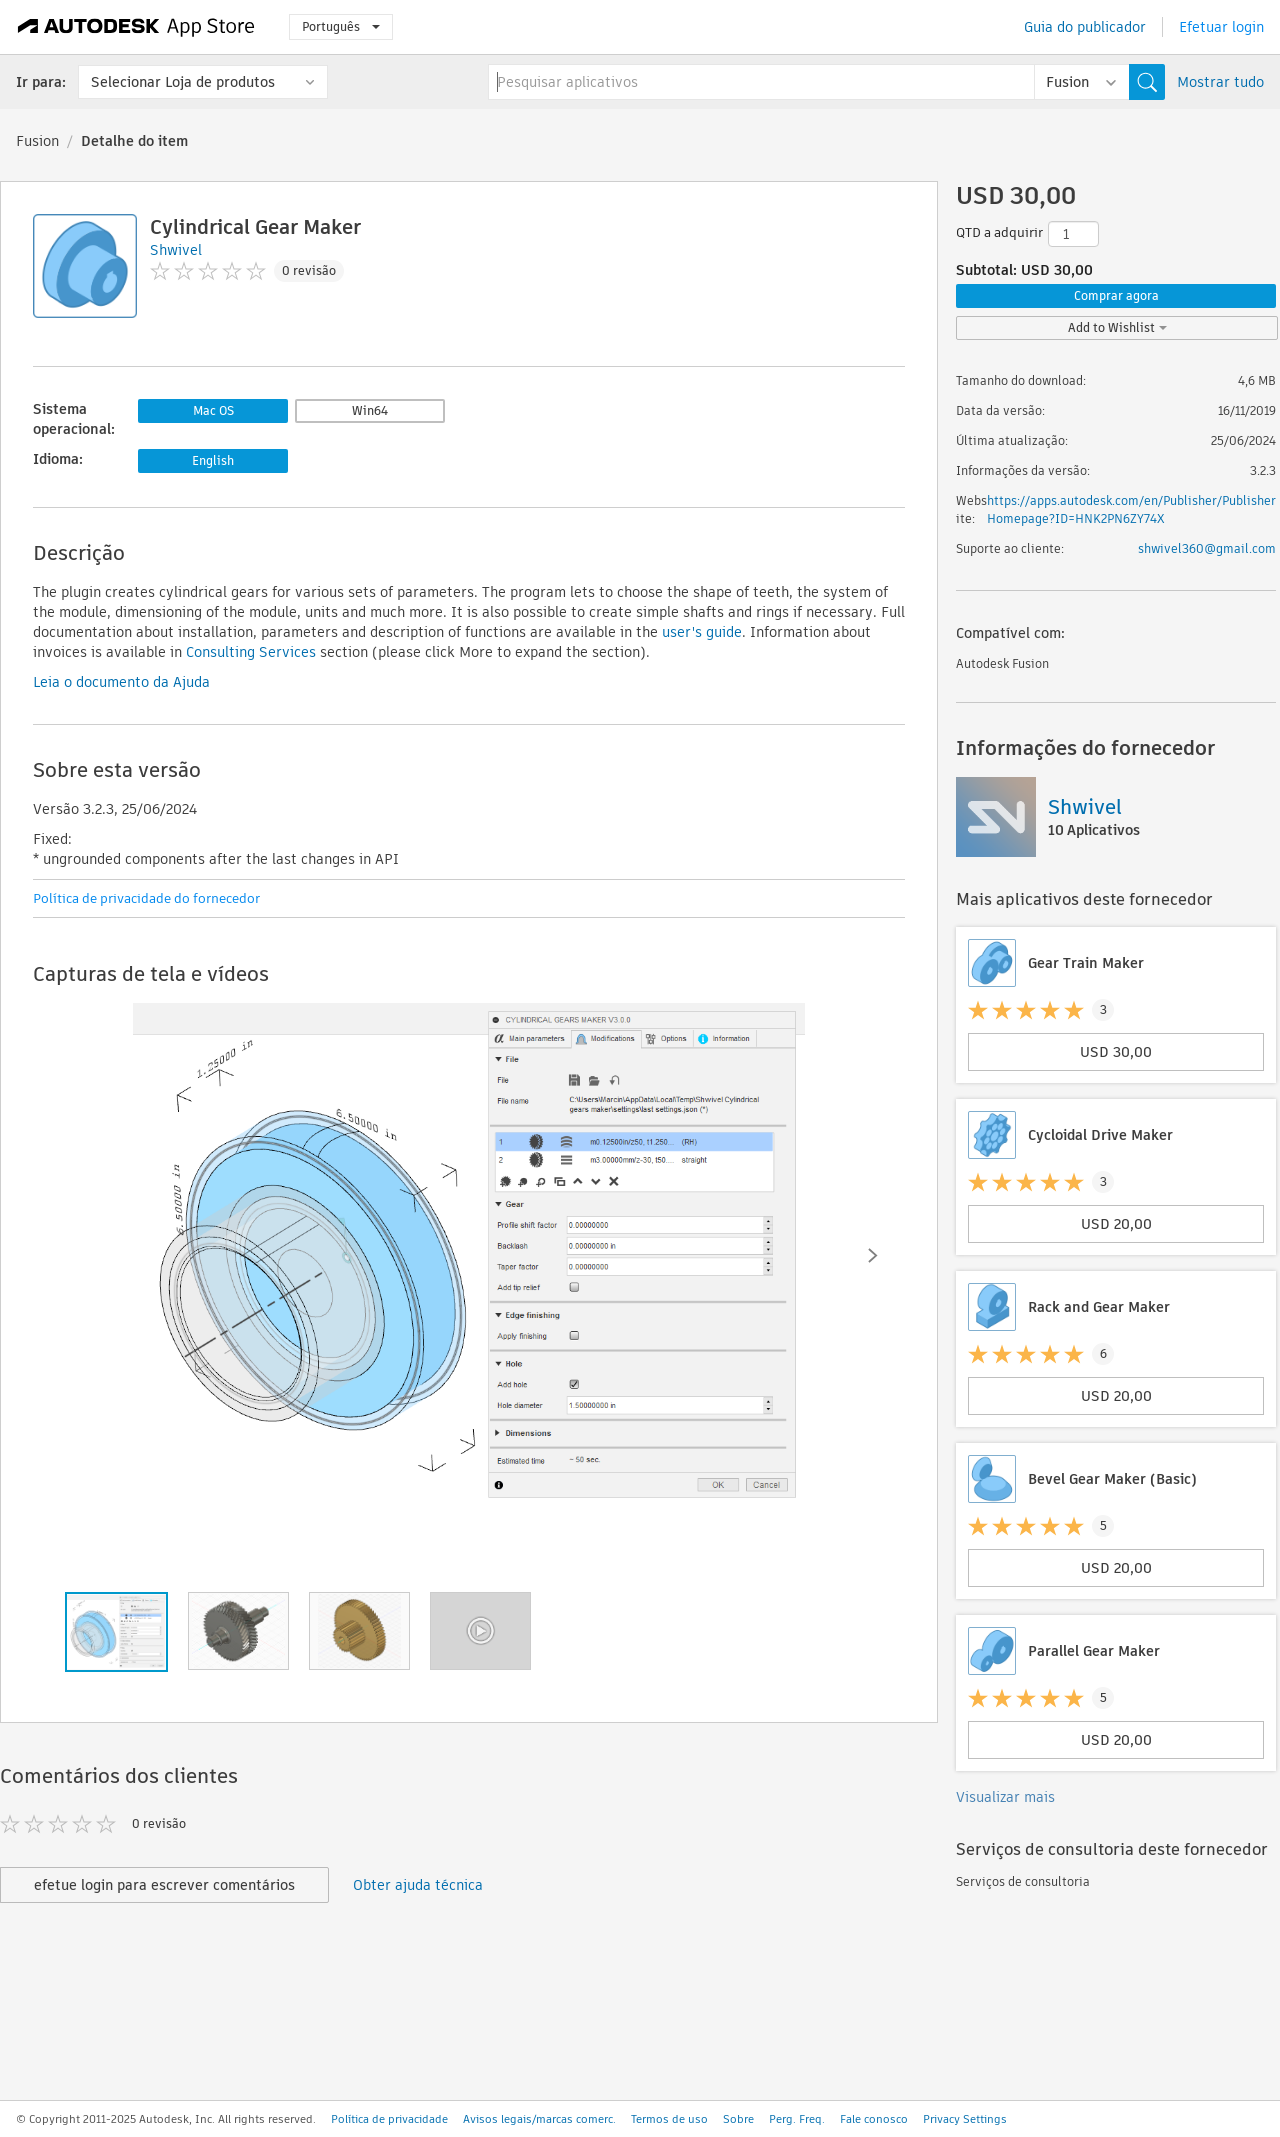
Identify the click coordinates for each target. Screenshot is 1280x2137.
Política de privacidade (389, 2119)
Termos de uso (669, 2119)
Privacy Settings (965, 2119)
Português (341, 26)
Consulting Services (251, 652)
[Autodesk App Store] (136, 27)
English (213, 460)
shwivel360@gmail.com (1207, 548)
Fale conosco (874, 2119)
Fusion (37, 141)
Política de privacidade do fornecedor (146, 898)
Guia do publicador (1085, 27)
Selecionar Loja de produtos (183, 82)
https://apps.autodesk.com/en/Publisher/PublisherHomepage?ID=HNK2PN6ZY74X (1131, 509)
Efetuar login (1221, 27)
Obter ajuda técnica (418, 1885)
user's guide (702, 632)
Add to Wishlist (1117, 327)
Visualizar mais (1005, 1797)
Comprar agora (1116, 295)
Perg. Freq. (797, 2119)
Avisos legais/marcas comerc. (539, 2119)
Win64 (370, 410)
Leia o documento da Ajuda (121, 682)
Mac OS (213, 410)
